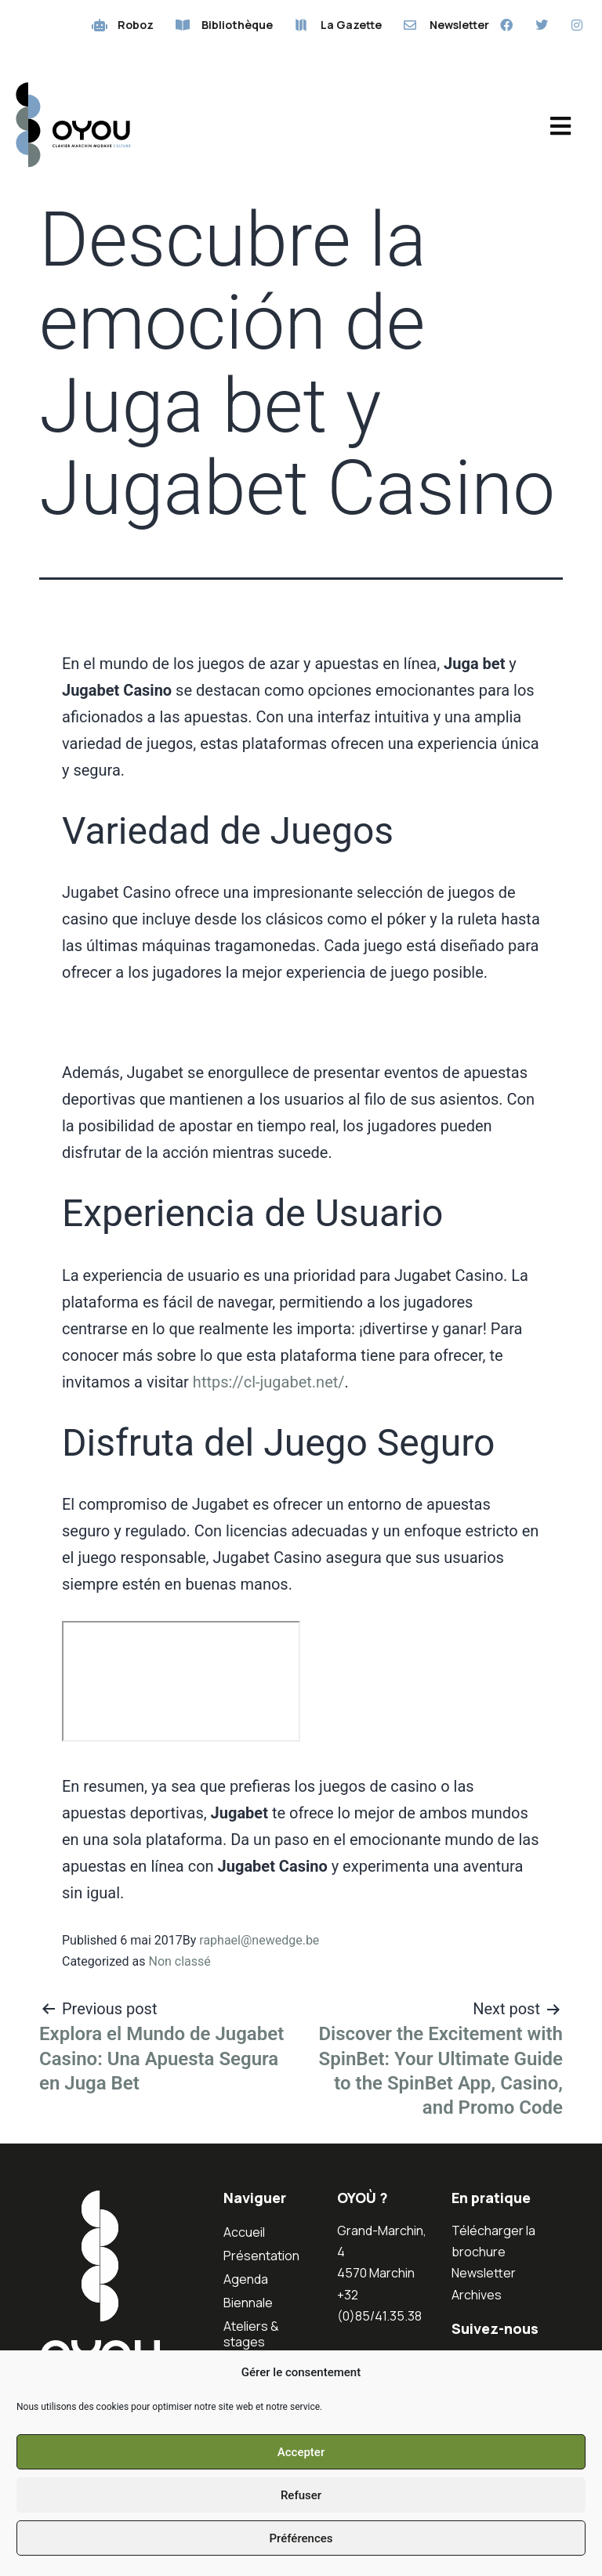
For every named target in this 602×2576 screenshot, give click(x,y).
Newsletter (484, 2272)
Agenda (245, 2279)
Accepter (301, 2452)
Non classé (179, 1961)
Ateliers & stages (251, 2333)
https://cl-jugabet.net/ (269, 1382)
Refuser (301, 2495)
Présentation (261, 2255)
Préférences (300, 2538)
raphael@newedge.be (259, 1940)
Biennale (248, 2302)
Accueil (244, 2232)
